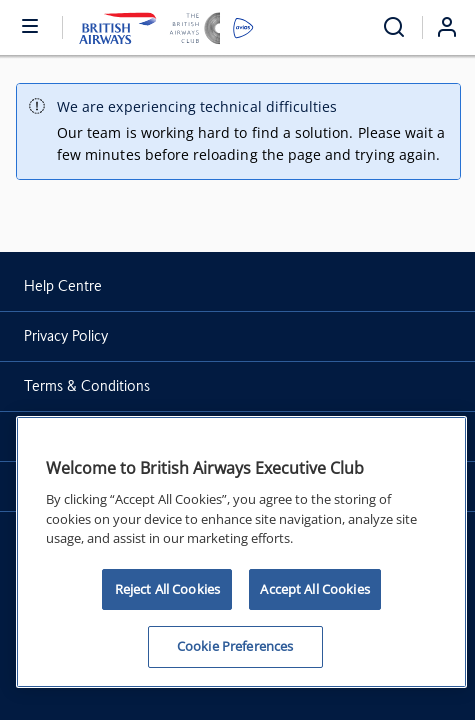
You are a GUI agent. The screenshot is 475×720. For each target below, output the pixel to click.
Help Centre (63, 286)
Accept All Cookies (314, 589)
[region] (241, 552)
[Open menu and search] (394, 27)
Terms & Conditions (87, 386)
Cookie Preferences (235, 646)
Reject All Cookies (167, 589)
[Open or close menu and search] (31, 25)
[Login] (455, 27)
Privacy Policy (66, 336)
